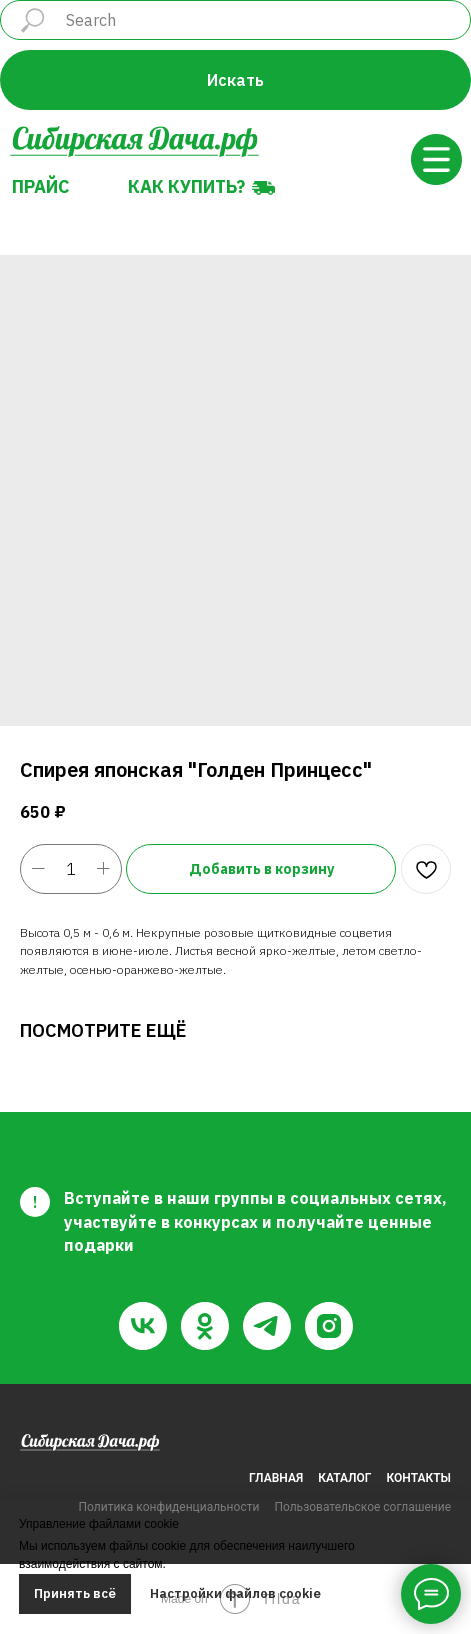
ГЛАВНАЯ (276, 1478)
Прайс (41, 186)
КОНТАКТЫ (419, 1478)
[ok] (205, 1326)
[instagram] (329, 1326)
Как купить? (186, 186)
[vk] (143, 1326)
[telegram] (267, 1326)
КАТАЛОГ (344, 1478)
